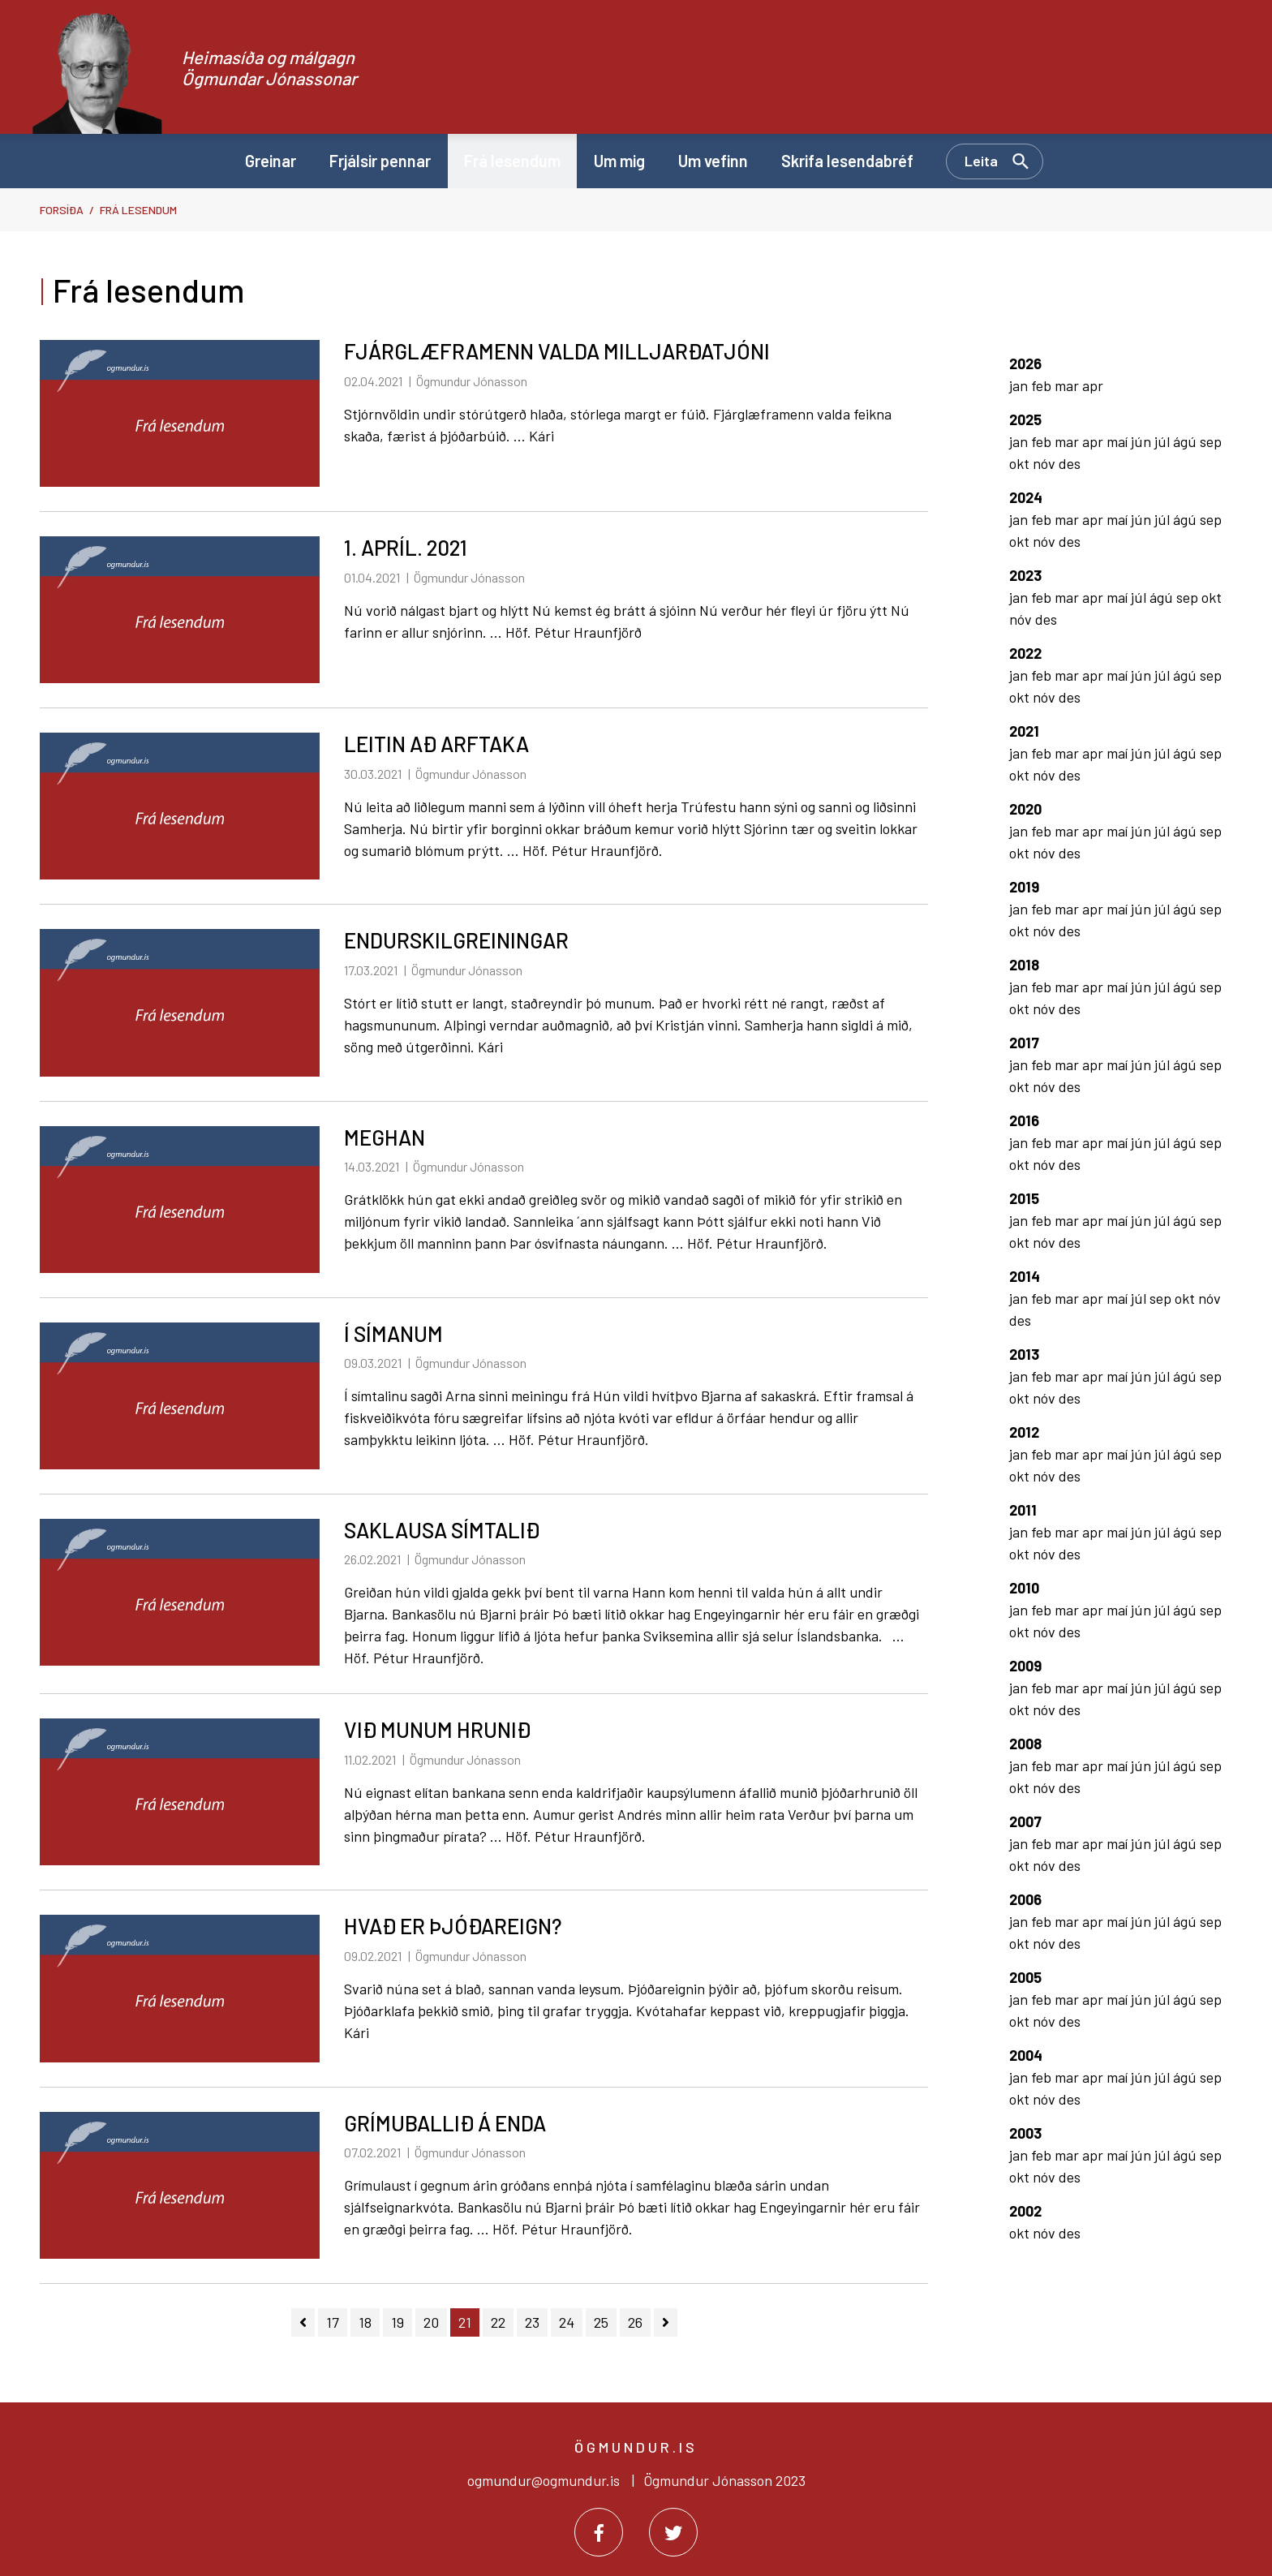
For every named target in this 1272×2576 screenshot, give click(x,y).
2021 (1024, 731)
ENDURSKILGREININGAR (456, 940)
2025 (1025, 419)
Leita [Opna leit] (981, 161)
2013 (1024, 1354)
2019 (1024, 887)
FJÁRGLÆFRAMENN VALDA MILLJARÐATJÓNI (557, 350)
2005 (1025, 1977)
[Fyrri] (303, 2322)
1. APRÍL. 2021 (405, 547)
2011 (1023, 1510)
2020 (1025, 809)
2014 (1024, 1276)
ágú (1186, 441)
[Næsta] (665, 2322)
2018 (1024, 965)
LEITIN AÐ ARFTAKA (436, 743)
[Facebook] (598, 2532)
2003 (1025, 2133)
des (1070, 463)
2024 (1025, 497)
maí (1119, 441)
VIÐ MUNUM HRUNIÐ (437, 1729)
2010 (1024, 1588)
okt (1021, 463)
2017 (1024, 1042)
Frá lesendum (138, 210)
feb (1043, 385)
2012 (1024, 1432)
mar (1068, 385)
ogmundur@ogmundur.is (543, 2480)
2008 (1025, 1743)
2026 (1025, 363)
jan (1020, 385)
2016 (1024, 1120)
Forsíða (62, 210)
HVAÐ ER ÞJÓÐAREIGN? (452, 1925)
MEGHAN (384, 1137)
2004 (1025, 2055)
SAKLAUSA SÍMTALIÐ (441, 1529)
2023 (1025, 575)
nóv (1046, 463)
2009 (1025, 1666)
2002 (1025, 2211)
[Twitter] (673, 2532)
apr (1092, 385)
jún (1142, 441)
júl (1163, 441)
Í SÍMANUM (393, 1333)
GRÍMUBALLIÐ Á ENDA (445, 2122)
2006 (1025, 1899)
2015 (1024, 1198)
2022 (1025, 653)
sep (1211, 441)
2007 (1025, 1821)
